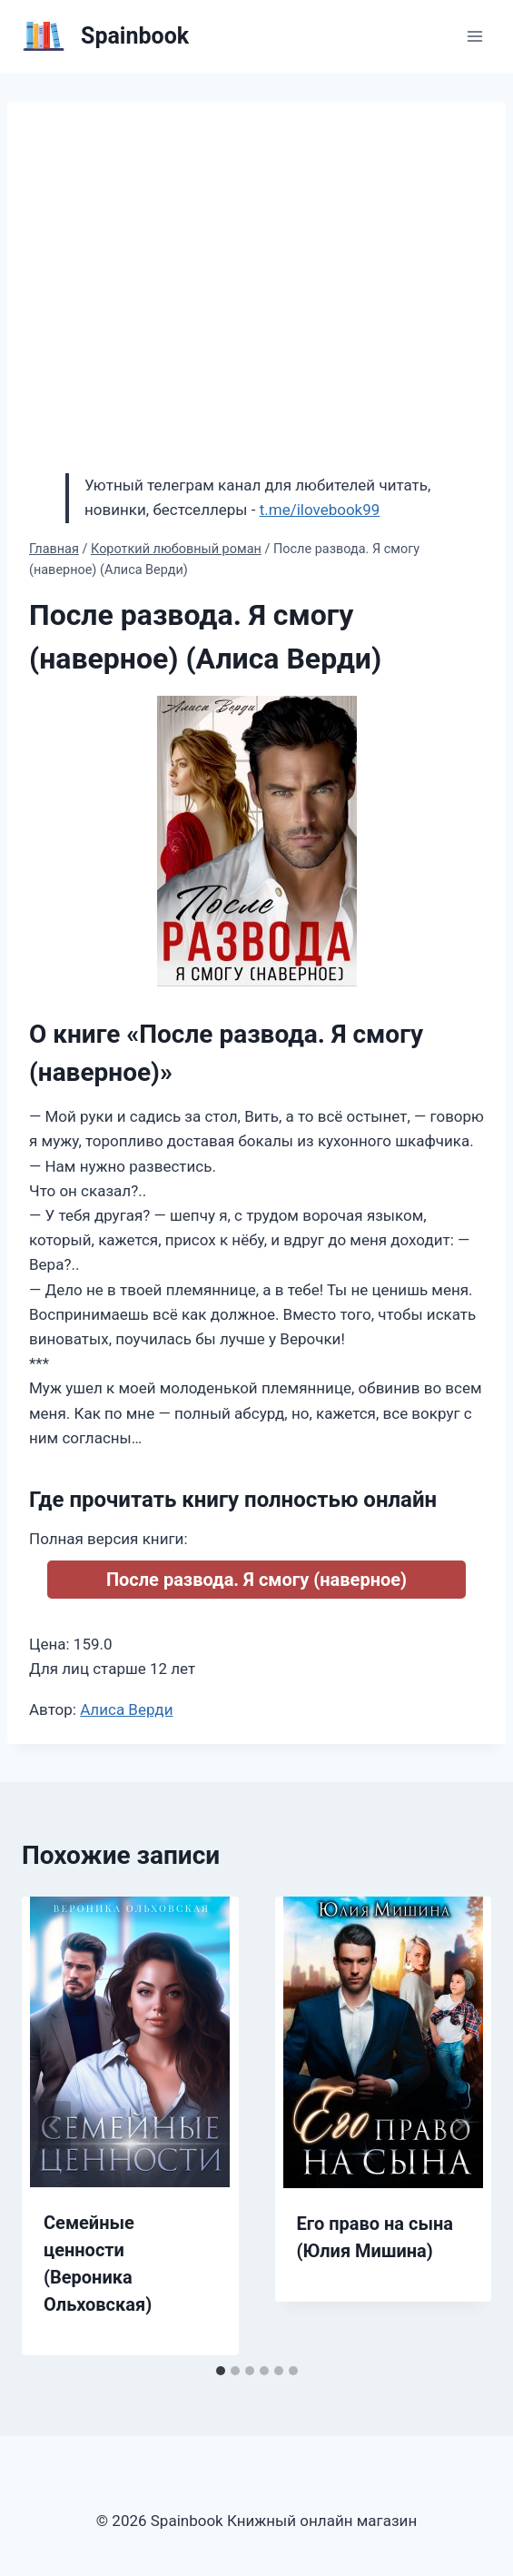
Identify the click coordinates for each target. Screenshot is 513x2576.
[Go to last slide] (54, 2125)
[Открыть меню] (474, 36)
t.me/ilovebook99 (320, 509)
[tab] (220, 2370)
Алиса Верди (126, 1709)
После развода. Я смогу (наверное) (256, 1579)
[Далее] (458, 2125)
